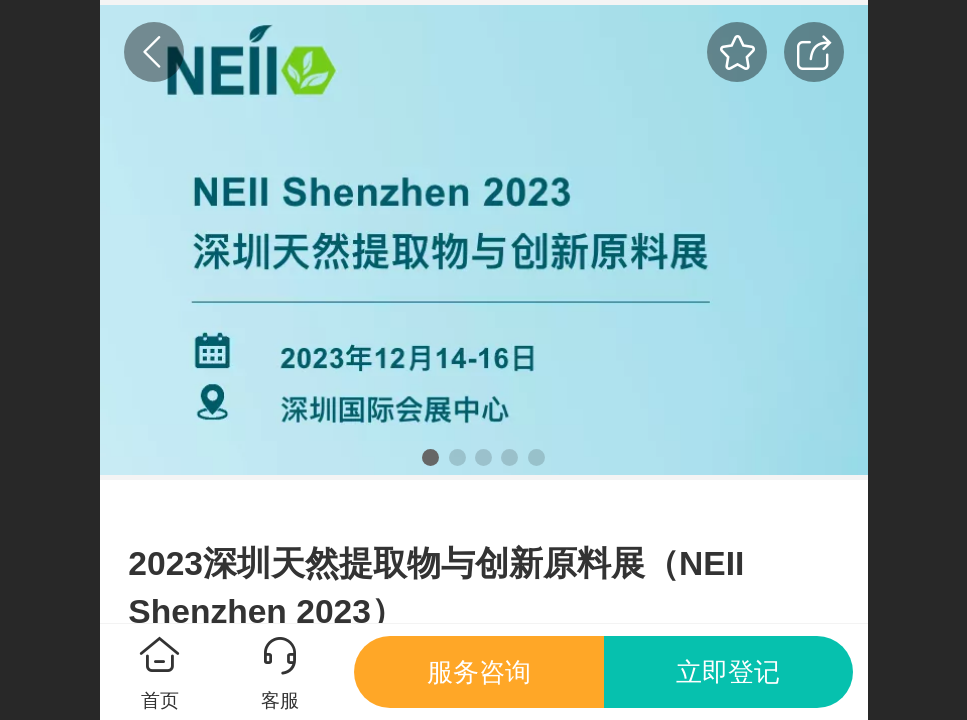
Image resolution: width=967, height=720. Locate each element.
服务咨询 (479, 672)
